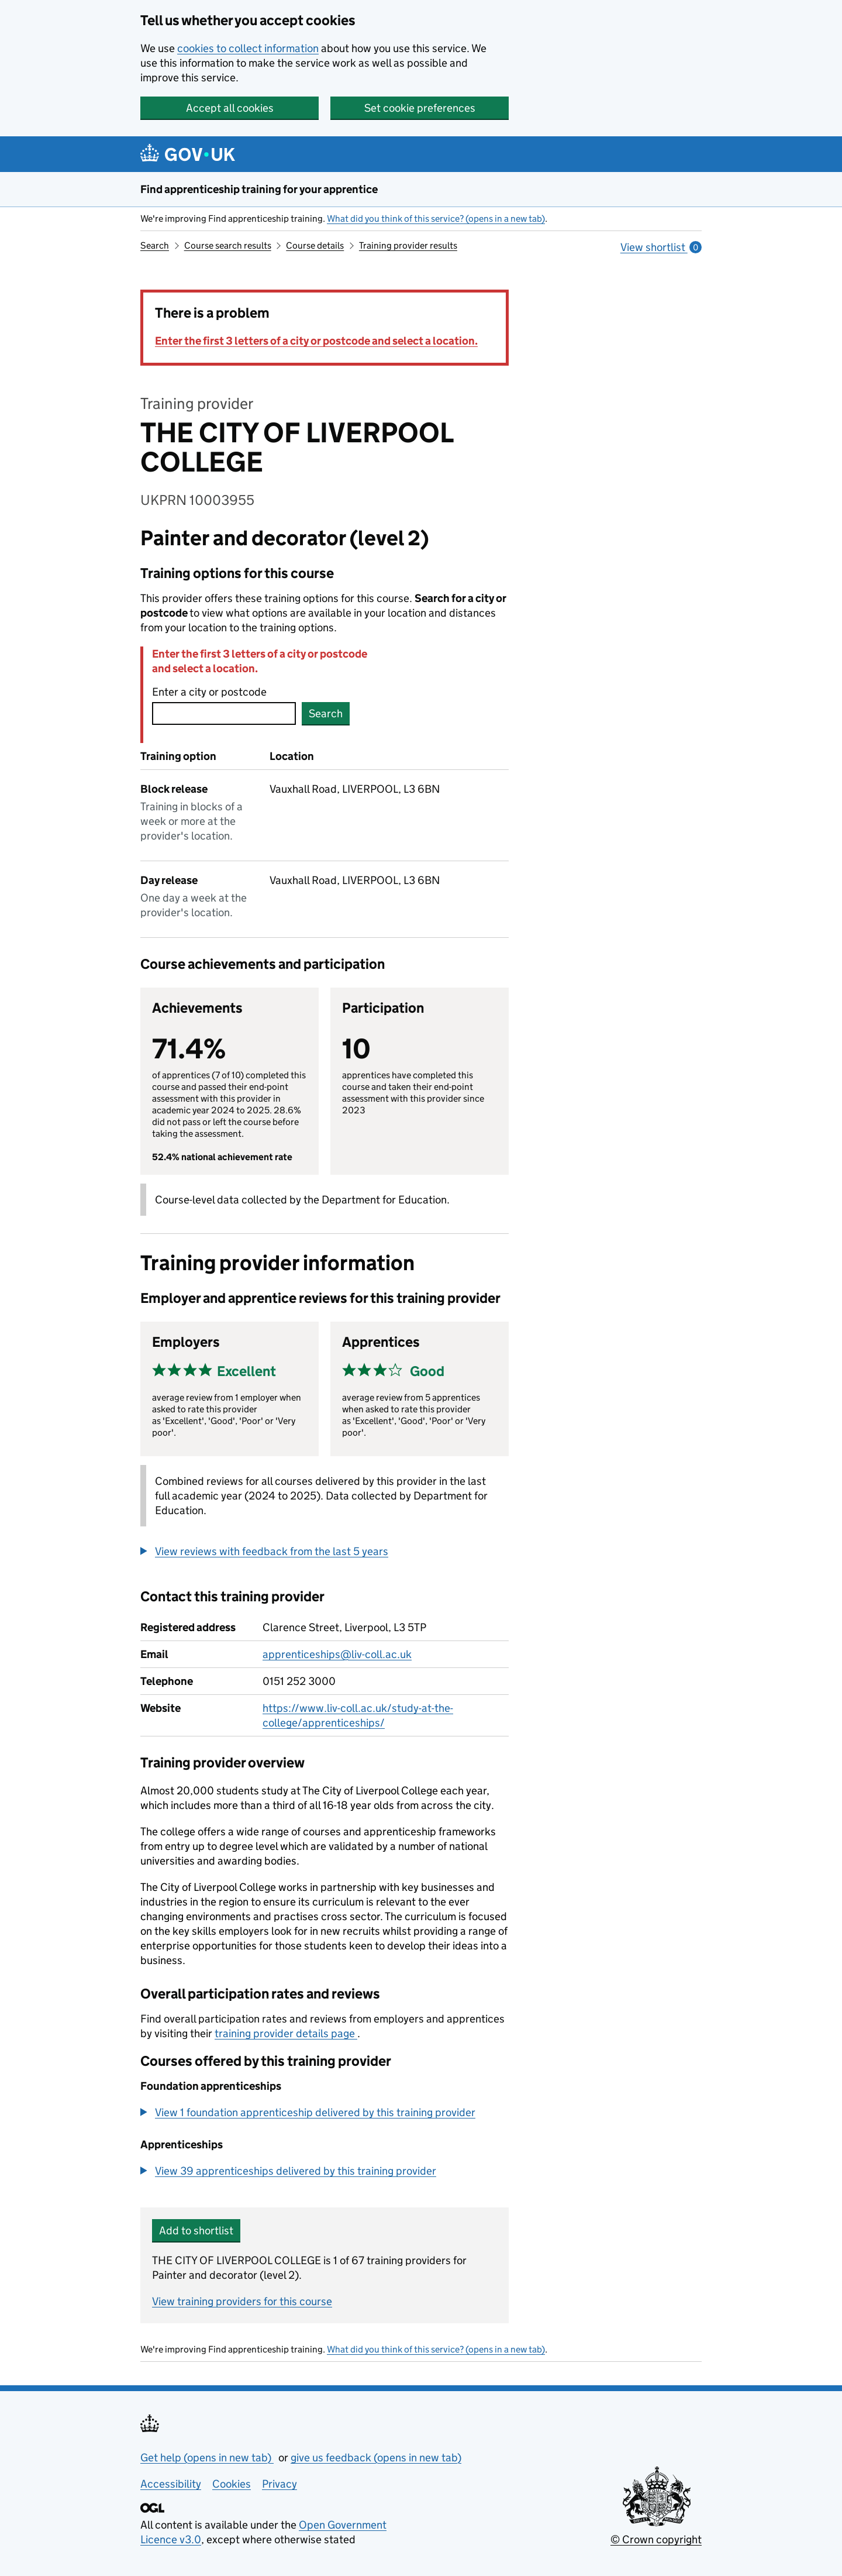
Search (154, 245)
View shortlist (661, 247)
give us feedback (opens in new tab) (376, 2457)
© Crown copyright (656, 2539)
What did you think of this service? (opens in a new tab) (436, 218)
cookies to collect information (248, 48)
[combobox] (224, 713)
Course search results (227, 245)
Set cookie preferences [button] (419, 108)
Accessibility (170, 2484)
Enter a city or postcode (209, 692)
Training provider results (408, 245)
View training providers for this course (242, 2301)
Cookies (231, 2484)
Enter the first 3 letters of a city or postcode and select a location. (316, 341)
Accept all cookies (230, 108)
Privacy (279, 2484)
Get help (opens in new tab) (207, 2457)
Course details (315, 245)
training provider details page (286, 2033)
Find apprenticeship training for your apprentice (259, 189)
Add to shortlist (196, 2230)
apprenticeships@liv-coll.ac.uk (337, 1654)
